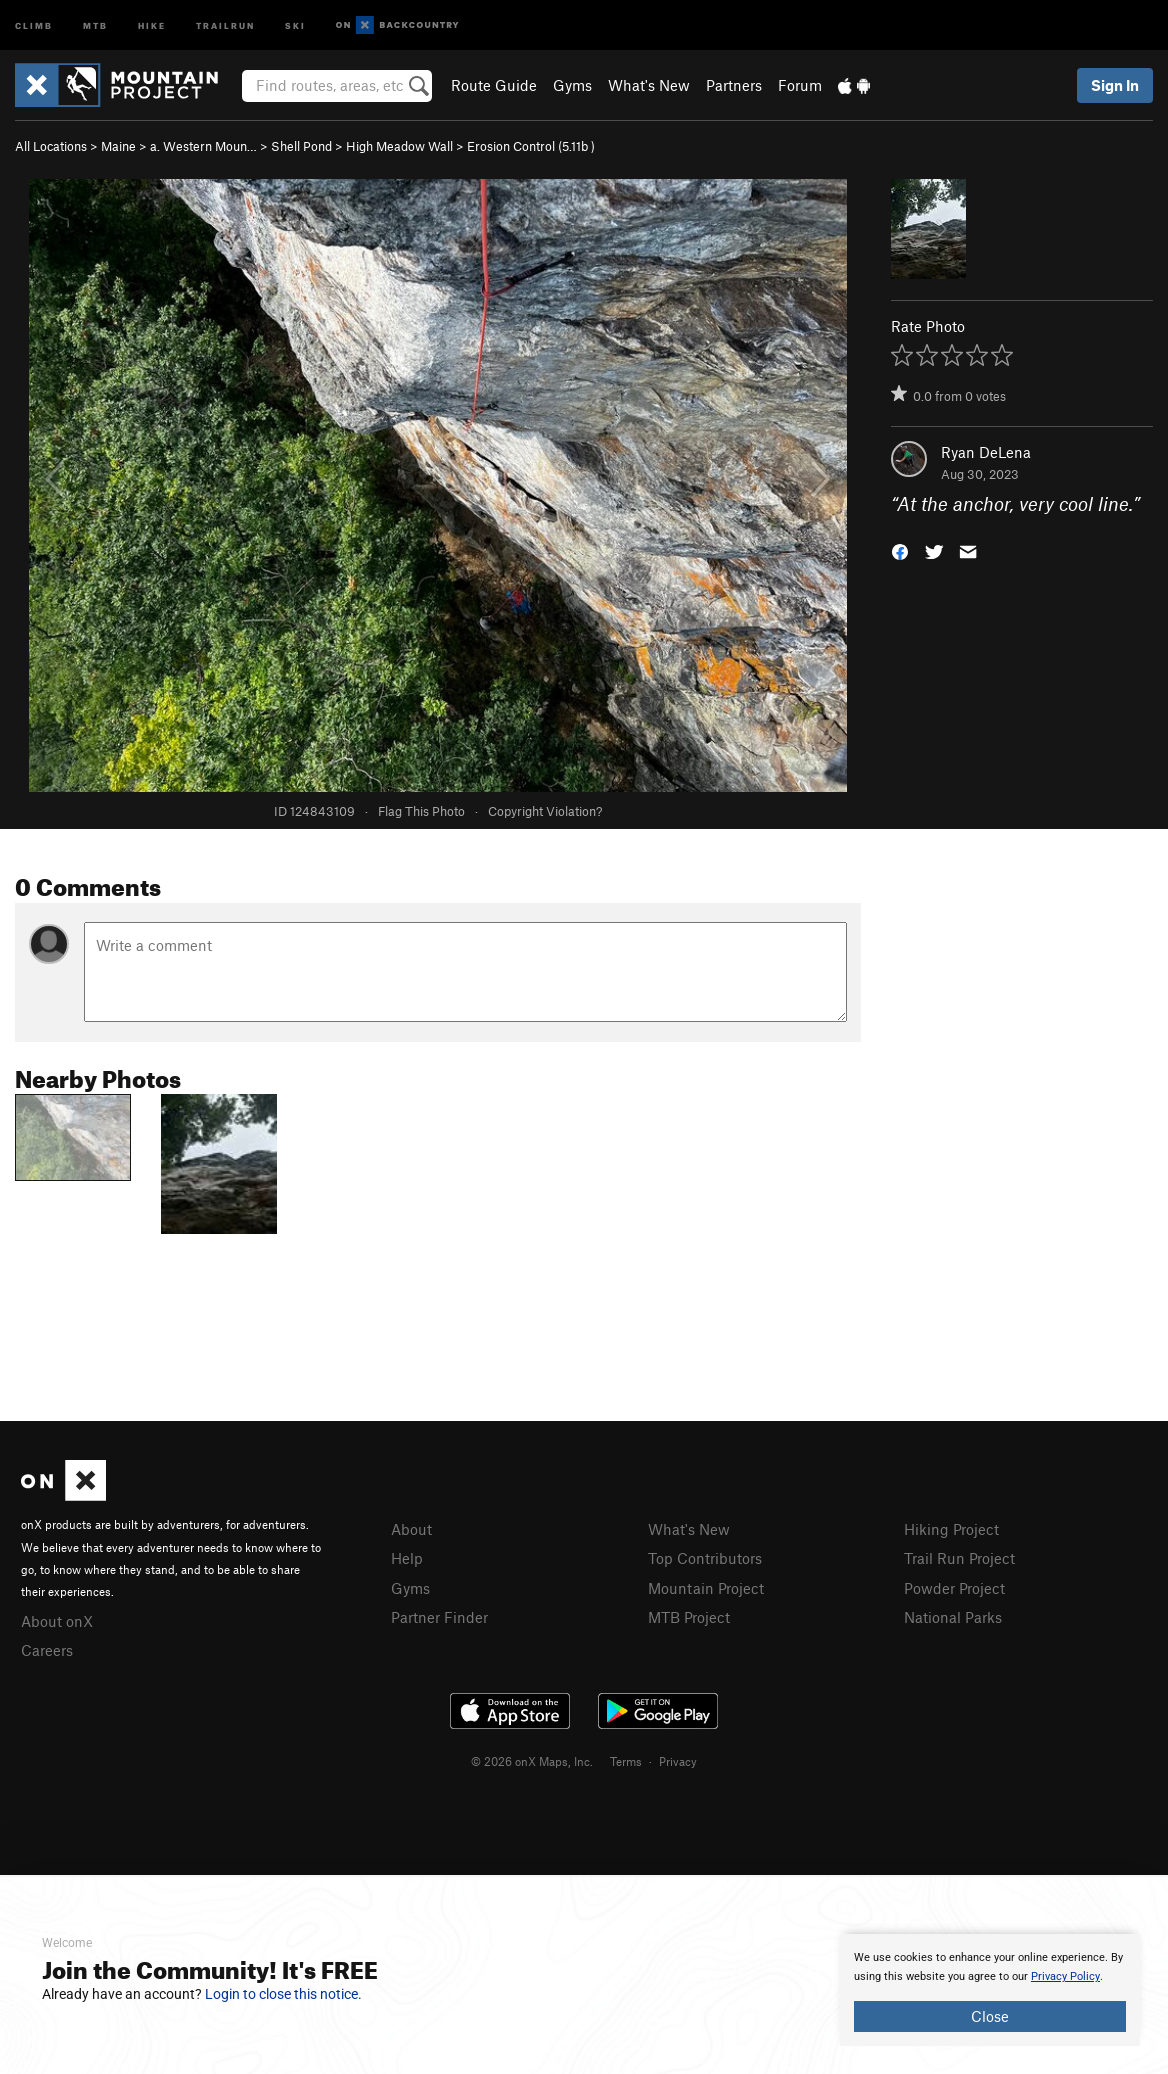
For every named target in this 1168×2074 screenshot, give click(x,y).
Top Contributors (705, 1558)
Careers (47, 1650)
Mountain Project (706, 1588)
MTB (95, 24)
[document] (990, 1990)
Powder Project (954, 1588)
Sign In (1115, 85)
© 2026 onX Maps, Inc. (532, 1761)
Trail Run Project (959, 1558)
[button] (900, 550)
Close (990, 2016)
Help (407, 1558)
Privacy (678, 1761)
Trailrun (225, 24)
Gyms (572, 85)
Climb (34, 24)
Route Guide (494, 85)
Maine (118, 146)
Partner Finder (439, 1617)
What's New (649, 85)
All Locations (51, 146)
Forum (800, 85)
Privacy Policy (1065, 1976)
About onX (57, 1621)
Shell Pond (301, 146)
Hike (152, 24)
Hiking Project (951, 1529)
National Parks (953, 1617)
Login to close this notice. (283, 1994)
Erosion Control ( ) (531, 146)
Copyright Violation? (545, 811)
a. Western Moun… (203, 146)
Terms (626, 1761)
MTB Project (689, 1617)
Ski (295, 24)
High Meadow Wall (399, 146)
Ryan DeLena (986, 452)
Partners (734, 85)
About (411, 1529)
